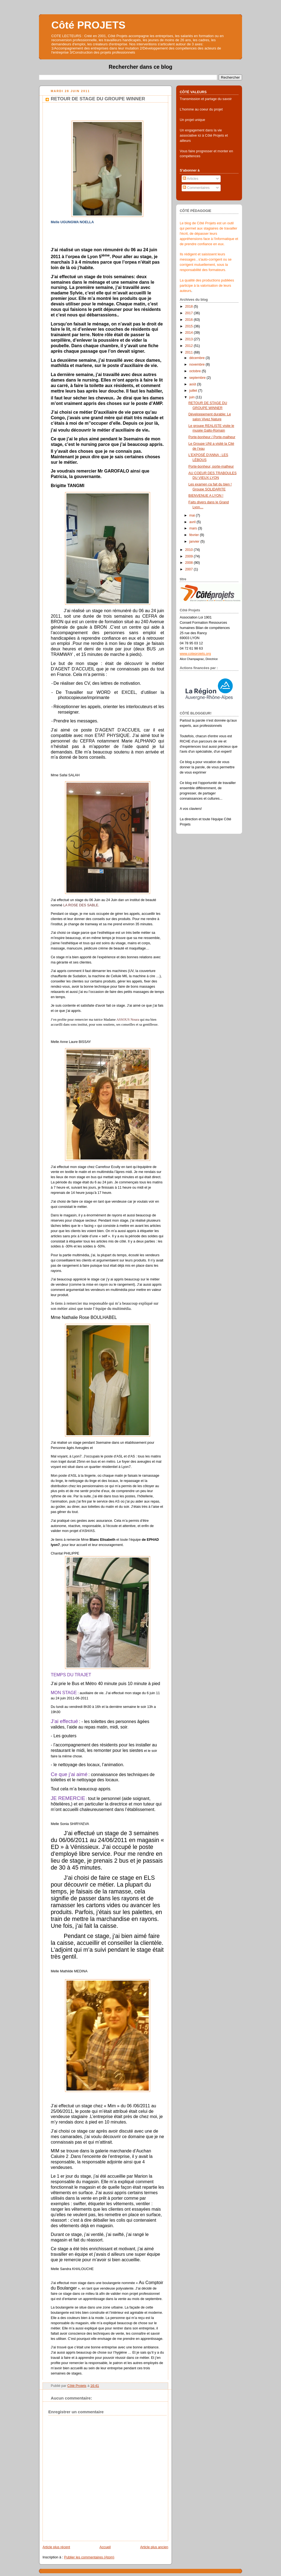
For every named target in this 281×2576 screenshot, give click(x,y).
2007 (189, 569)
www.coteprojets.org (195, 654)
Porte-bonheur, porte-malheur (211, 466)
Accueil (105, 2547)
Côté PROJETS (88, 25)
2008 (189, 563)
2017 (189, 313)
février (194, 535)
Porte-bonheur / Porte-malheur (212, 437)
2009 (189, 556)
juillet (193, 391)
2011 (189, 352)
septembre (198, 378)
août (193, 384)
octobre (195, 371)
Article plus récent (56, 2547)
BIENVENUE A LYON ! (206, 496)
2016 (189, 320)
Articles (190, 179)
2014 (189, 333)
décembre (197, 358)
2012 (189, 346)
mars (193, 528)
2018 (189, 306)
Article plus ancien (154, 2547)
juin (192, 397)
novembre (197, 364)
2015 (189, 326)
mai (192, 515)
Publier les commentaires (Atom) (89, 2557)
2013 (189, 339)
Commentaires (196, 188)
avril (193, 522)
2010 (189, 550)
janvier (195, 541)
